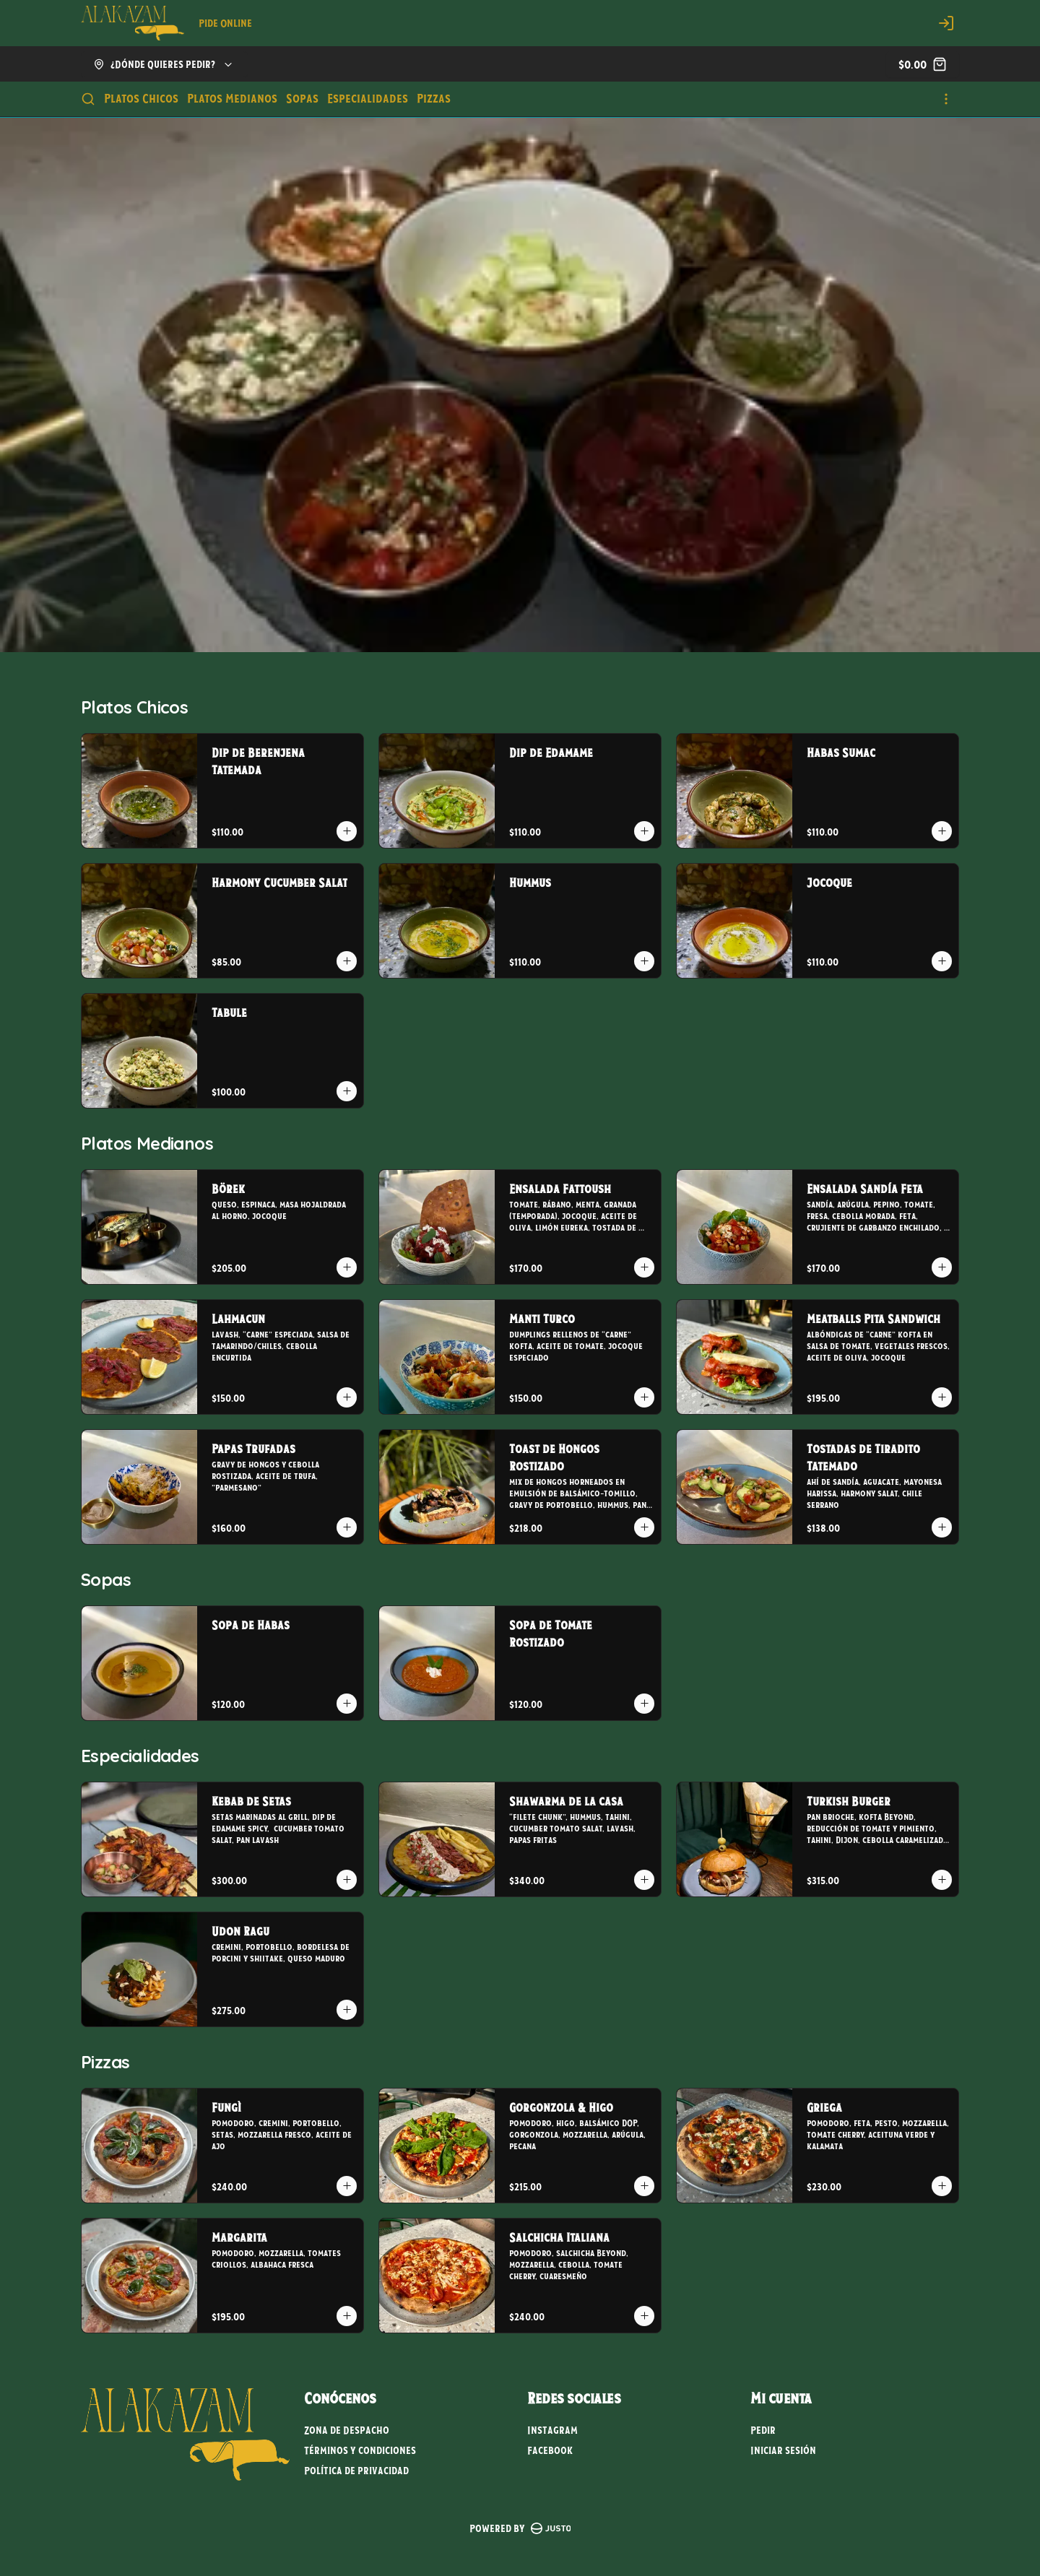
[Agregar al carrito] (347, 831)
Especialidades (367, 98)
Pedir (763, 2430)
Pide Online (225, 23)
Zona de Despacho (346, 2430)
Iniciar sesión (783, 2450)
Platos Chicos (141, 98)
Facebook (550, 2450)
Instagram (552, 2430)
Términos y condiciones (360, 2450)
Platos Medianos (232, 98)
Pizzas (434, 98)
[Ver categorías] (946, 99)
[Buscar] (88, 99)
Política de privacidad (356, 2471)
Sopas (302, 98)
